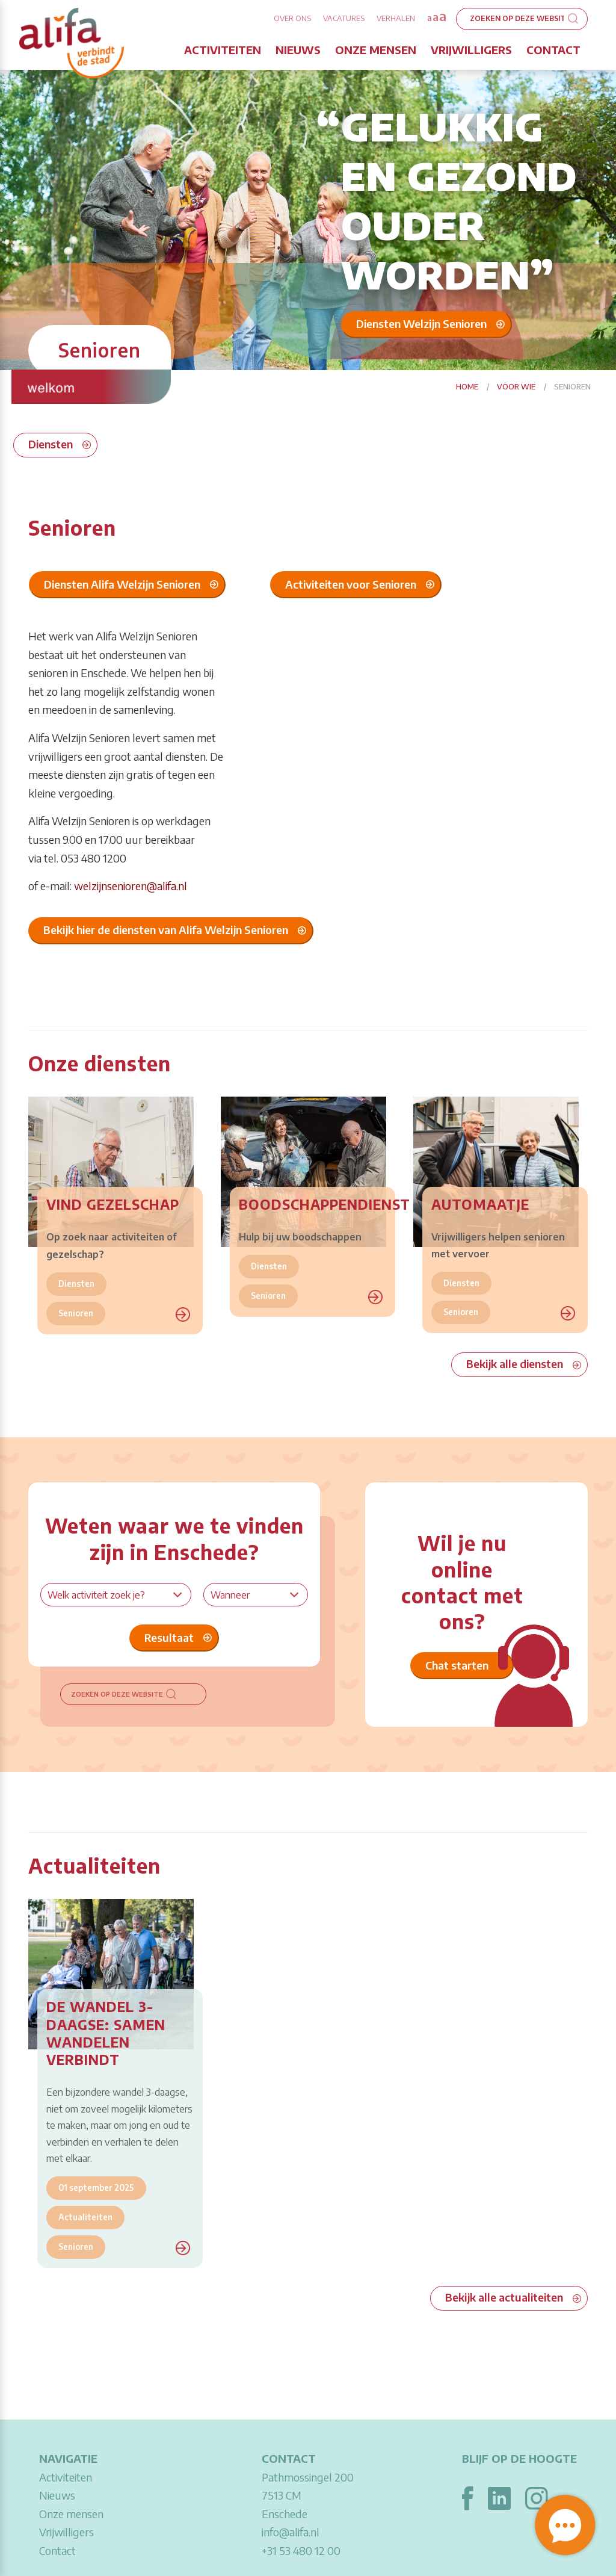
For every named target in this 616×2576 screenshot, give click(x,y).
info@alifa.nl (290, 2532)
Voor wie (516, 386)
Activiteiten (222, 50)
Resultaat (169, 1637)
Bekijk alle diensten (514, 1363)
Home (467, 386)
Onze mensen (375, 50)
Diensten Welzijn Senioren (421, 323)
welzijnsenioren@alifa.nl (130, 886)
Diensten (50, 444)
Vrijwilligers (471, 50)
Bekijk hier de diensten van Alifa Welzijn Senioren (165, 930)
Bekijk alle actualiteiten (504, 2297)
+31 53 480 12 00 (301, 2550)
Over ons (292, 18)
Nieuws (298, 50)
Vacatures (344, 18)
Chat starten (456, 1665)
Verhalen (396, 18)
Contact (553, 50)
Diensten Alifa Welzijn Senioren (122, 584)
